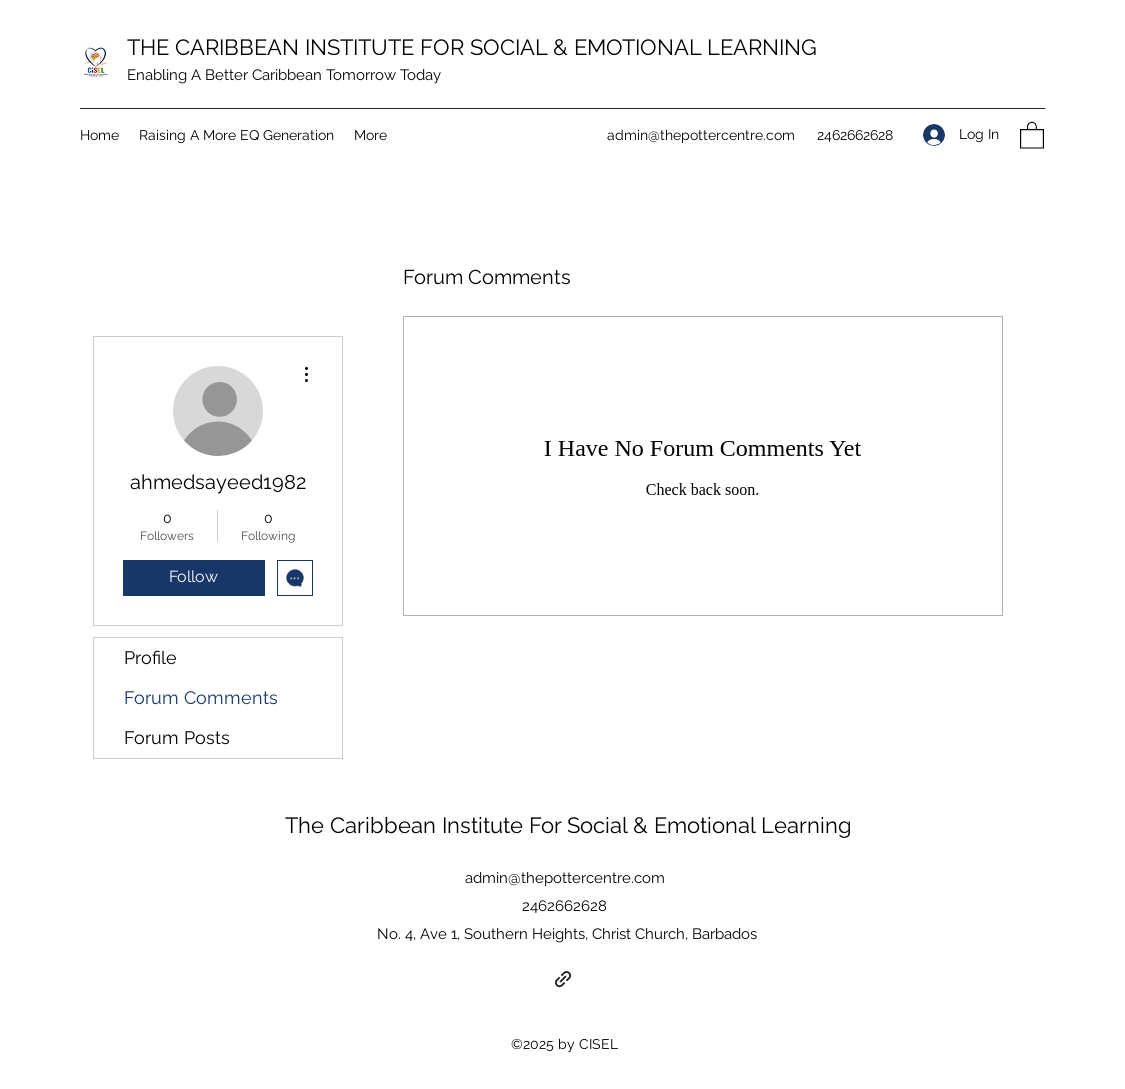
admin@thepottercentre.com (701, 135)
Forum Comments (201, 697)
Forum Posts (177, 737)
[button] (1032, 134)
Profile (150, 657)
